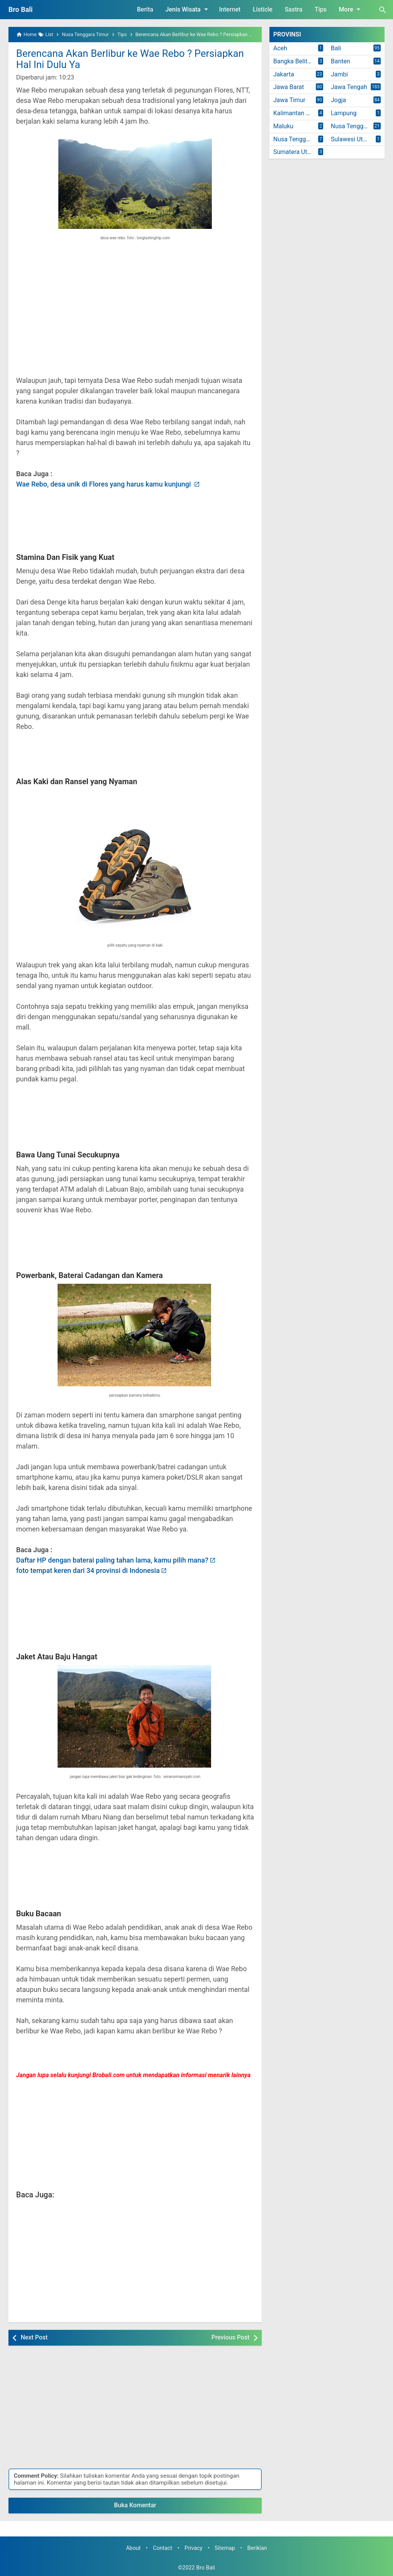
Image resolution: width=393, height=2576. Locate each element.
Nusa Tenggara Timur (300, 139)
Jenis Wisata (188, 9)
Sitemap (225, 2548)
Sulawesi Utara (351, 139)
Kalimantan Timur (297, 113)
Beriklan (257, 2548)
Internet (230, 9)
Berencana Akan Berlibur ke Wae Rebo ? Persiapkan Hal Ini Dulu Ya (130, 59)
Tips (321, 9)
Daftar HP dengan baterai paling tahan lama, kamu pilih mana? (112, 1560)
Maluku (283, 126)
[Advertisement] (135, 314)
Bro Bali (20, 9)
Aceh (280, 48)
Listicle (262, 9)
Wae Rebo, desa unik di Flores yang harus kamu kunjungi (104, 484)
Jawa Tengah (349, 87)
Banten (340, 61)
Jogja (338, 100)
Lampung (344, 113)
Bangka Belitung (295, 61)
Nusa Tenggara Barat (358, 126)
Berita (145, 9)
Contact (162, 2548)
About (133, 2548)
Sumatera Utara (294, 152)
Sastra (293, 9)
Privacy (194, 2548)
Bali (336, 48)
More (351, 9)
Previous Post (230, 2337)
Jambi (339, 74)
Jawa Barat (288, 87)
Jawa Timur (289, 100)
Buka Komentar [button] (135, 2505)
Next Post (34, 2337)
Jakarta (283, 74)
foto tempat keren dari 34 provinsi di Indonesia (88, 1570)
